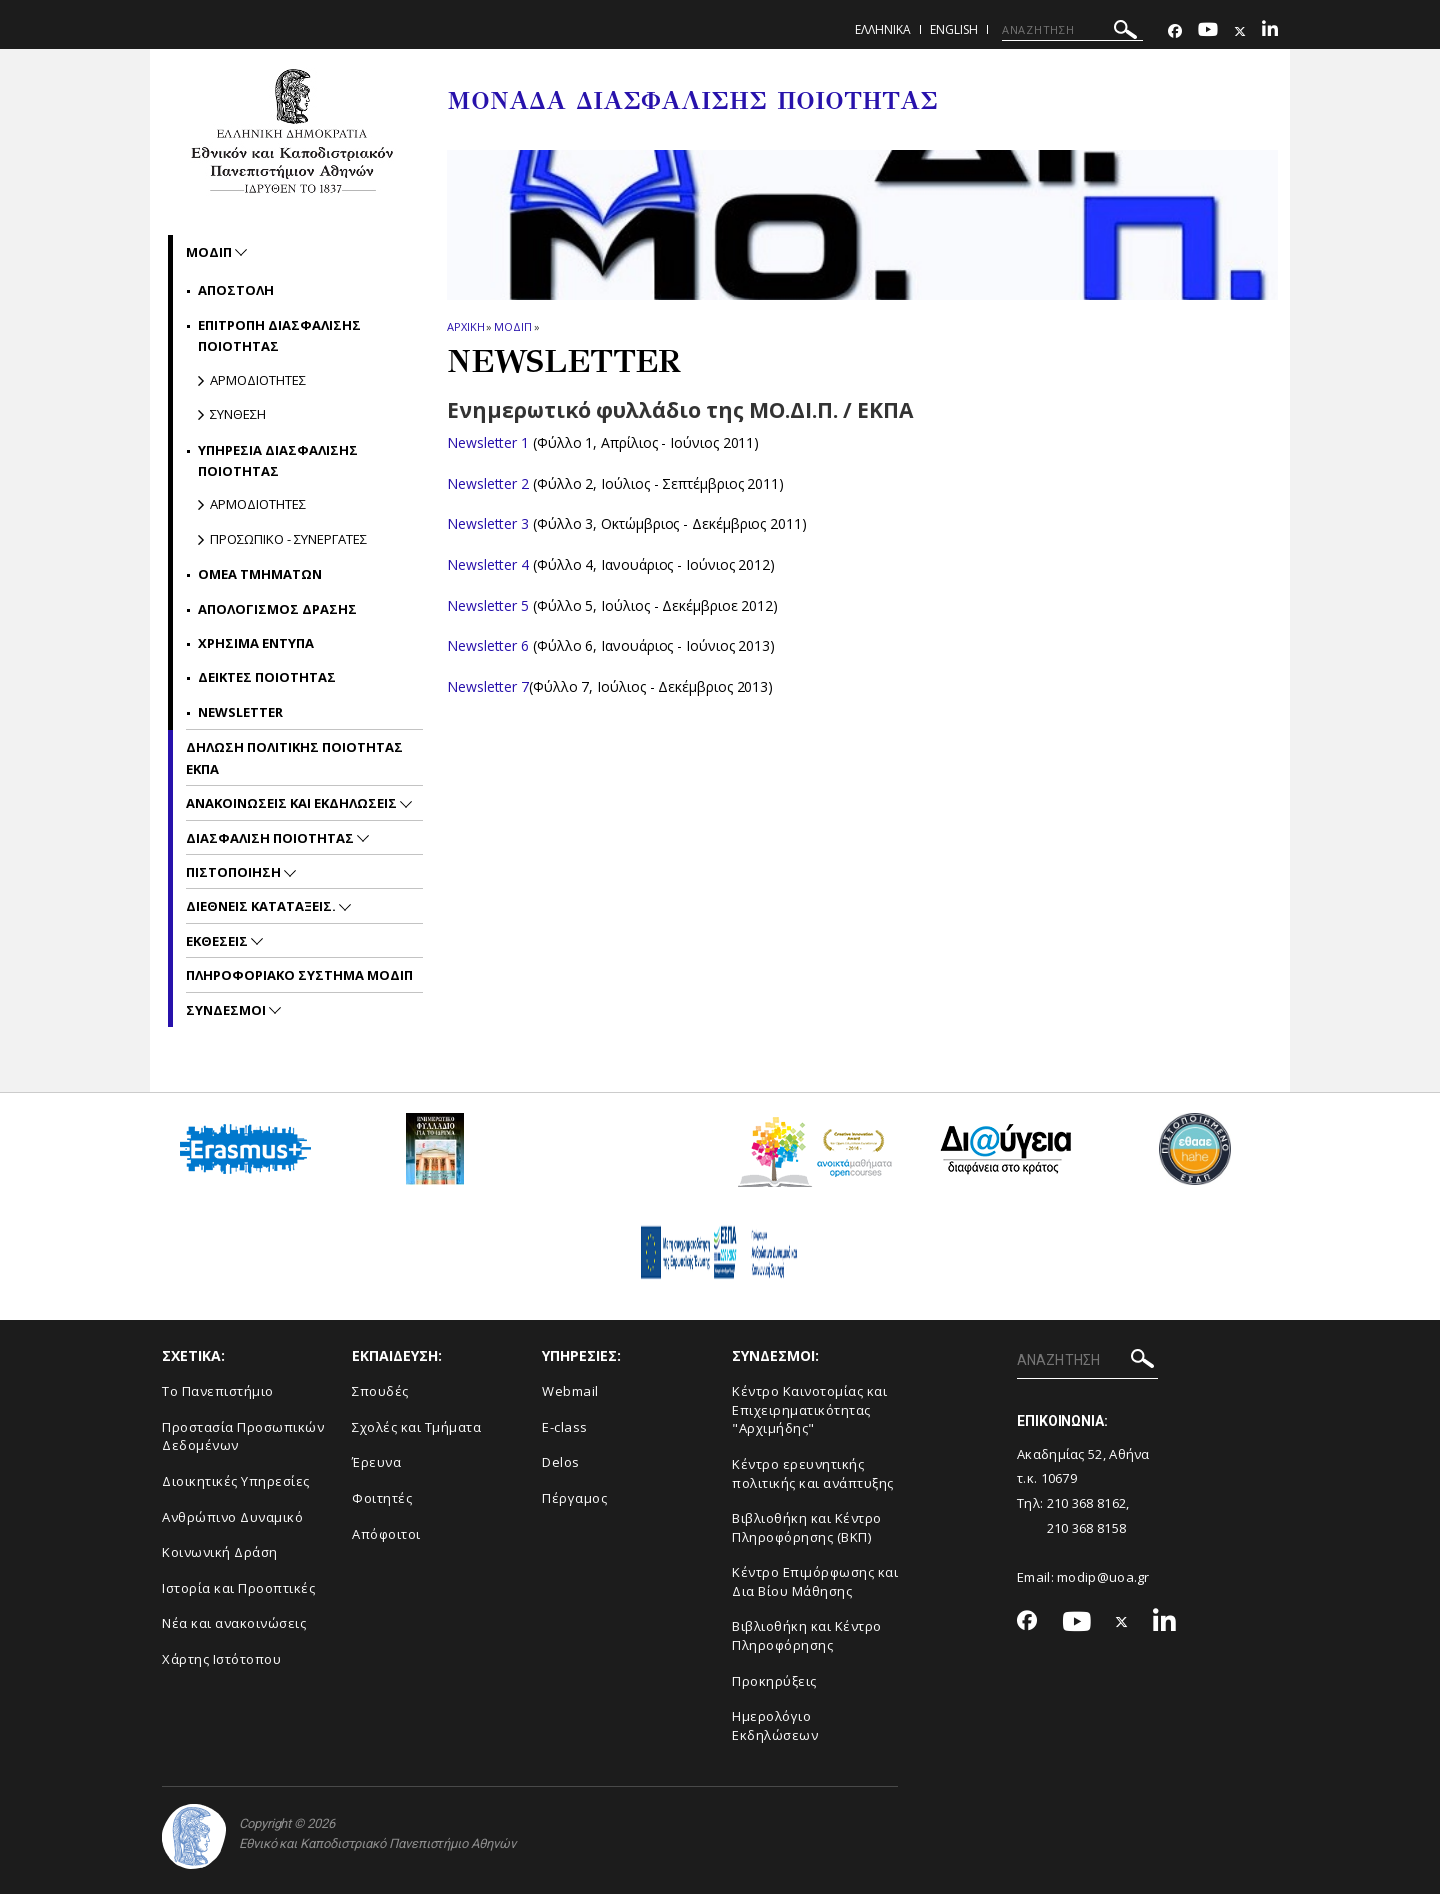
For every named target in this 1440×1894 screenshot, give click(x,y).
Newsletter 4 (488, 564)
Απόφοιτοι (386, 1534)
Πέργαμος (574, 1498)
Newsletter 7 (488, 686)
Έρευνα (376, 1462)
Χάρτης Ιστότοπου (221, 1659)
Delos (561, 1462)
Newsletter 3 (488, 523)
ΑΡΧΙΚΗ (465, 326)
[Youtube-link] (1208, 31)
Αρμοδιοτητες (258, 380)
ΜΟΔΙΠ (513, 326)
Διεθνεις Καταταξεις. (262, 906)
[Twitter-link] (1240, 31)
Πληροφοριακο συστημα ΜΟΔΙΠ (299, 975)
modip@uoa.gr (1105, 1577)
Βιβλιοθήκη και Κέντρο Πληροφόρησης (807, 1635)
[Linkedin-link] (1270, 31)
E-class (565, 1427)
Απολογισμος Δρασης (277, 609)
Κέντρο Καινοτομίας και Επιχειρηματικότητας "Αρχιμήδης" (809, 1409)
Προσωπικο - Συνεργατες (288, 539)
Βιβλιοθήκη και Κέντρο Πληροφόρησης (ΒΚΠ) (807, 1527)
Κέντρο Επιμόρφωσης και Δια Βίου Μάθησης (815, 1581)
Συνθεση (238, 414)
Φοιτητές (382, 1498)
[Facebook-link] (1175, 31)
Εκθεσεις (218, 941)
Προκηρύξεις (774, 1681)
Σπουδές (380, 1391)
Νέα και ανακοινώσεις (234, 1623)
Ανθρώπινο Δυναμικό (232, 1517)
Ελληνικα (883, 29)
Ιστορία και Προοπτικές (238, 1588)
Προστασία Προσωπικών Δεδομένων (243, 1436)
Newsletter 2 (488, 483)
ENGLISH (954, 29)
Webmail (570, 1391)
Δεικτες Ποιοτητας (267, 677)
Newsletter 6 (488, 645)
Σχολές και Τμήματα (416, 1427)
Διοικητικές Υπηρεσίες (236, 1481)
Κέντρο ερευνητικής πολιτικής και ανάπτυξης (813, 1473)
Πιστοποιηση (235, 872)
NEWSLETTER (240, 712)
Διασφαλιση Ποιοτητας (271, 838)
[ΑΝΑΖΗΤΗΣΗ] (1072, 30)
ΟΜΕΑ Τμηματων (260, 574)
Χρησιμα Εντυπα (256, 643)
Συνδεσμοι (227, 1010)
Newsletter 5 (488, 605)
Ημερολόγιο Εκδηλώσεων (775, 1725)
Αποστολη (236, 290)
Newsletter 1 (488, 442)
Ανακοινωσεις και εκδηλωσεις (293, 803)
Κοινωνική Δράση (220, 1552)
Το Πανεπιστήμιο (218, 1391)
